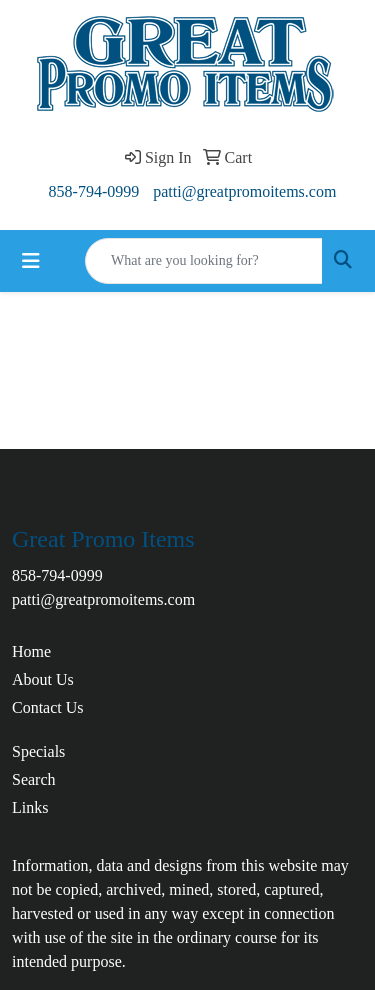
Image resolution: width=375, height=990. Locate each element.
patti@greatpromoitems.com (244, 191)
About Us (43, 679)
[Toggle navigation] (31, 261)
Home (31, 651)
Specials (38, 751)
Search (34, 779)
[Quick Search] (204, 261)
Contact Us (48, 707)
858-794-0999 (94, 191)
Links (30, 807)
